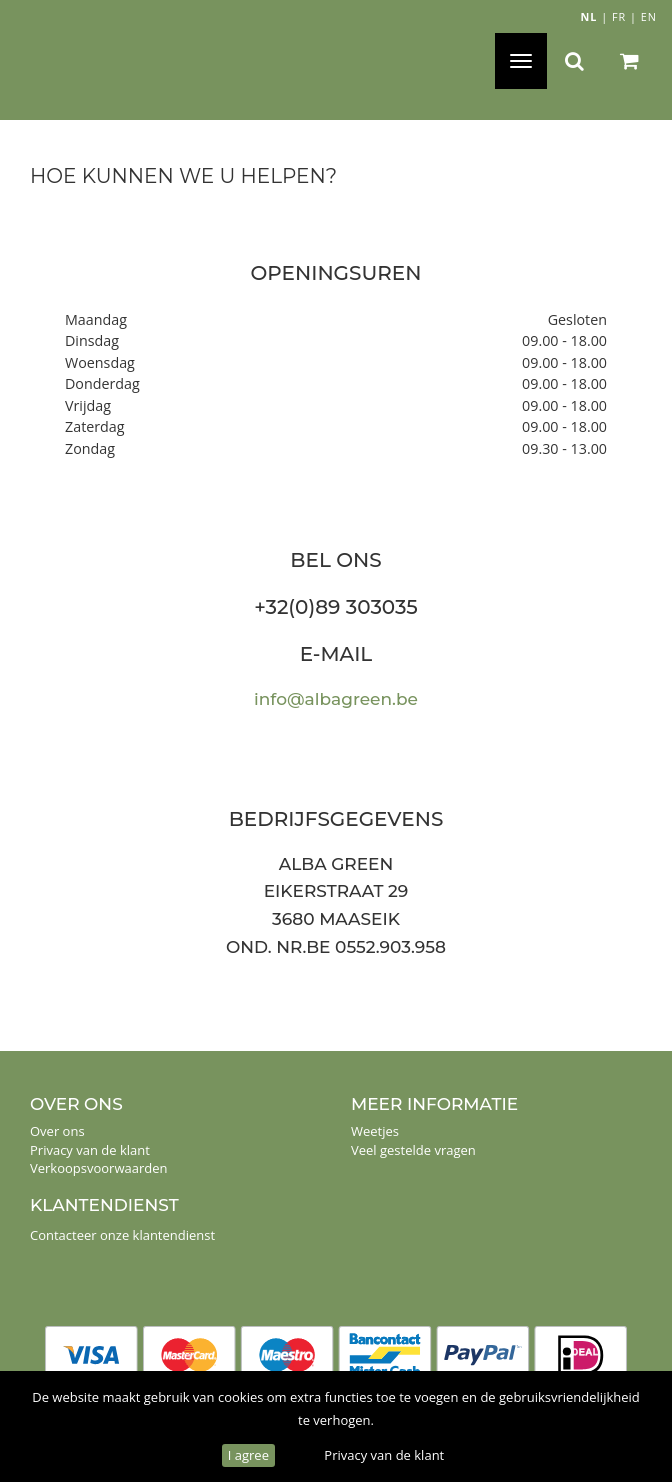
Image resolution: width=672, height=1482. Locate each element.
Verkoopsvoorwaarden (99, 1168)
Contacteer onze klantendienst (122, 1235)
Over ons (57, 1131)
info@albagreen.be (336, 699)
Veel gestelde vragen (413, 1150)
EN (649, 16)
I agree (248, 1455)
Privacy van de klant (384, 1455)
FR (619, 16)
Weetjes (375, 1131)
